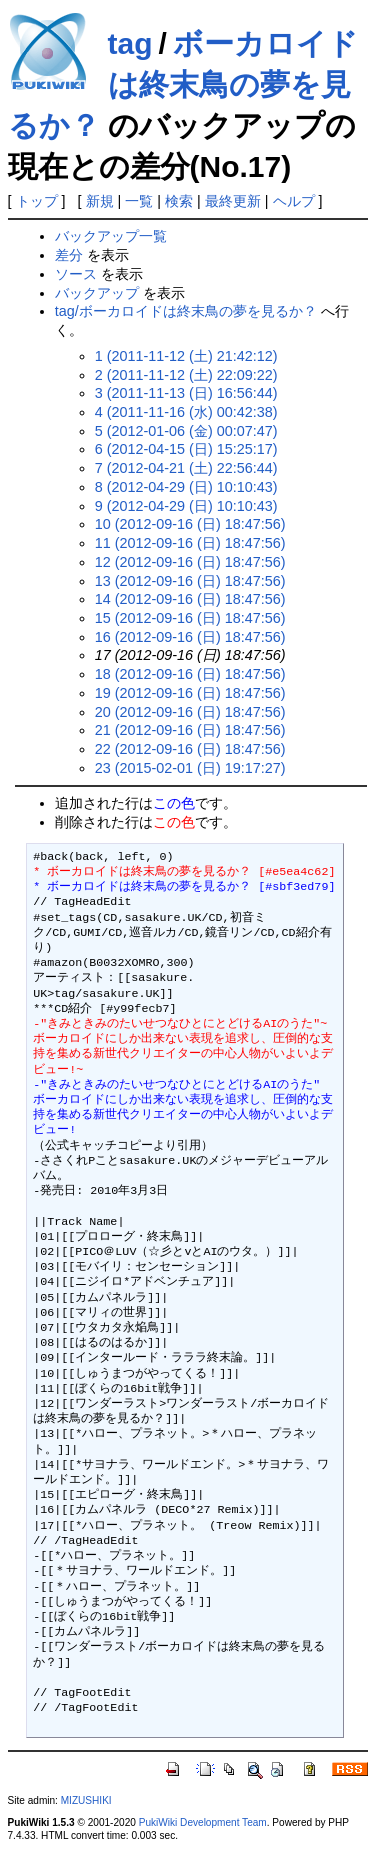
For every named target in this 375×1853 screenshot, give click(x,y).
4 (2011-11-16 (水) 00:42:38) (186, 412)
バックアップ (97, 293)
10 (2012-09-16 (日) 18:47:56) (190, 524)
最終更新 (233, 201)
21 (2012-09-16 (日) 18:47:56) (190, 730)
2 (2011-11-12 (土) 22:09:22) (186, 375)
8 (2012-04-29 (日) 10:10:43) (186, 487)
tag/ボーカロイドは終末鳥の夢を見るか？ (186, 311)
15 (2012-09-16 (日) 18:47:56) (190, 618)
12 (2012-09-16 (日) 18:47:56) (190, 562)
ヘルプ (294, 201)
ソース (76, 274)
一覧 (139, 201)
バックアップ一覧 (111, 236)
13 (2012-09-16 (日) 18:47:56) (190, 581)
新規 (100, 201)
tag (130, 43)
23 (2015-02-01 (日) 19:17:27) (190, 768)
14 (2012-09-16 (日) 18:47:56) (190, 599)
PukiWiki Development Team (203, 1822)
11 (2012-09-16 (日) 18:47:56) (190, 543)
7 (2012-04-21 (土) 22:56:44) (186, 468)
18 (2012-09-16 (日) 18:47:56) (190, 674)
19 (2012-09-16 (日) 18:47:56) (190, 693)
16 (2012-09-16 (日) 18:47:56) (190, 637)
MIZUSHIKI (86, 1800)
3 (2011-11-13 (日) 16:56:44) (186, 393)
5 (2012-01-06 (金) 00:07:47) (186, 431)
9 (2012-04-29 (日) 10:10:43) (186, 506)
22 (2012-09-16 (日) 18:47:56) (190, 749)
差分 (69, 255)
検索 (179, 201)
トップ (37, 201)
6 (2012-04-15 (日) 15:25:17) (186, 449)
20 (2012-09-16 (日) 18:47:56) (190, 712)
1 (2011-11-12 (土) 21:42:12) (186, 356)
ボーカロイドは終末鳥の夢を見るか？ (183, 84)
